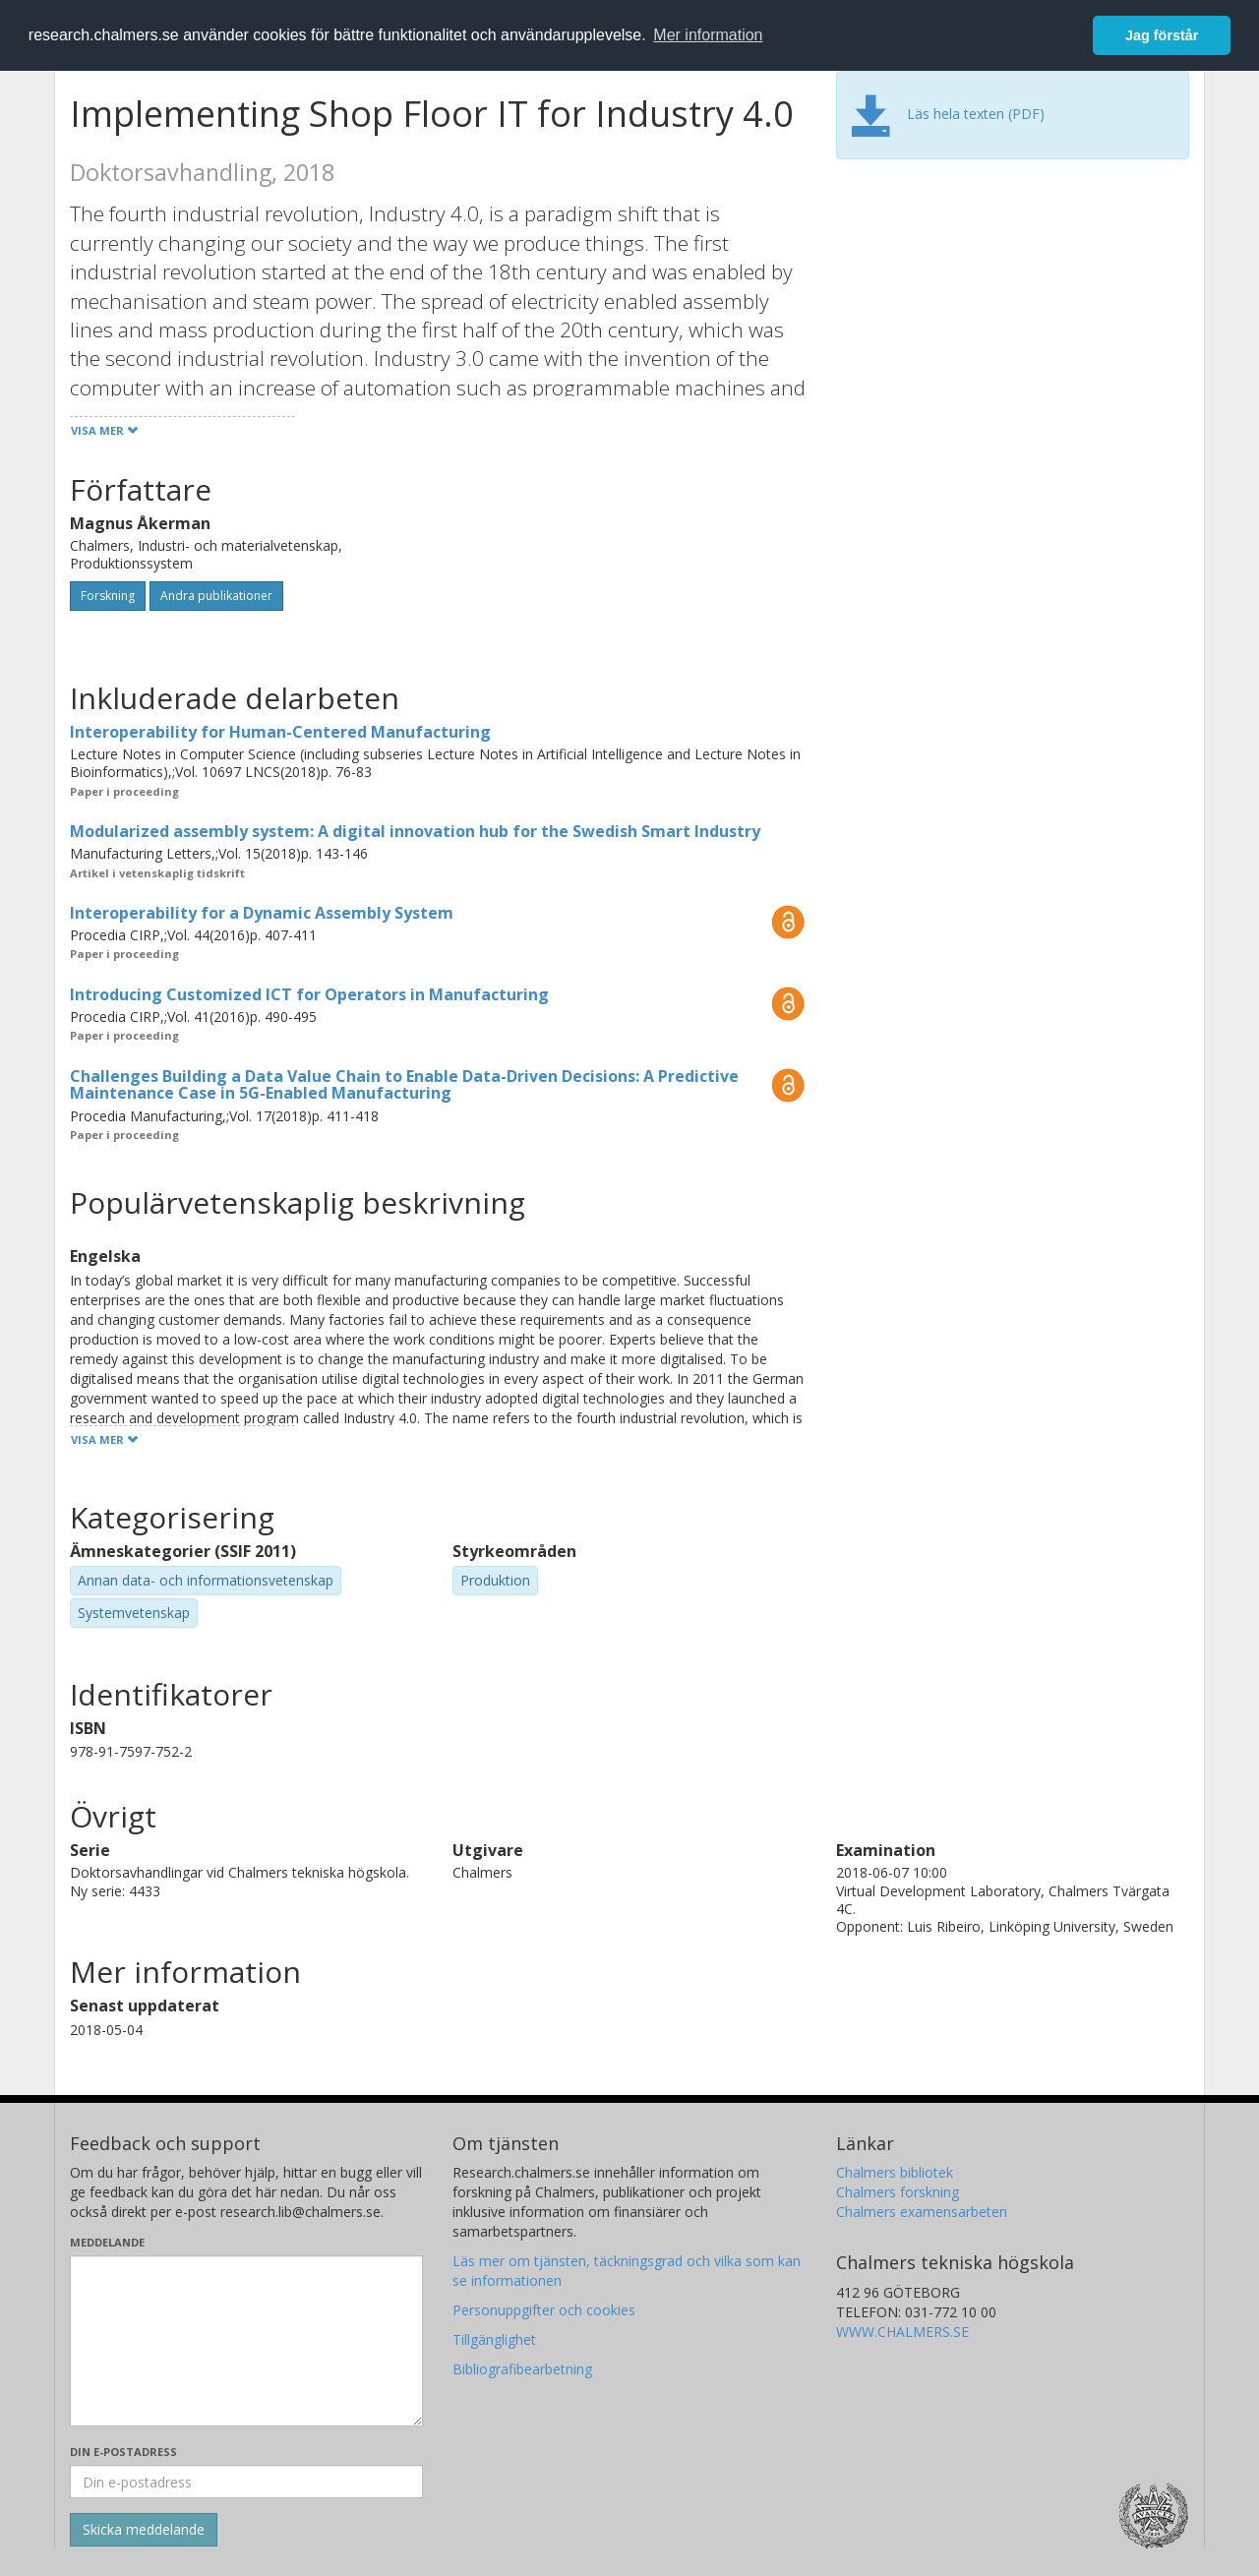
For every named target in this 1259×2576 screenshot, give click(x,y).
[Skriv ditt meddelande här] (246, 2340)
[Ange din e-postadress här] (246, 2481)
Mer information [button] (707, 35)
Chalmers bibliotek (894, 2172)
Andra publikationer (216, 595)
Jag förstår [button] (1161, 35)
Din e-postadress (123, 2451)
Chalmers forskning (897, 2192)
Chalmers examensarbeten (921, 2211)
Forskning (108, 595)
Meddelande (107, 2242)
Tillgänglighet (494, 2339)
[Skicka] (143, 2529)
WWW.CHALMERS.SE (902, 2331)
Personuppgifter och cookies (543, 2310)
